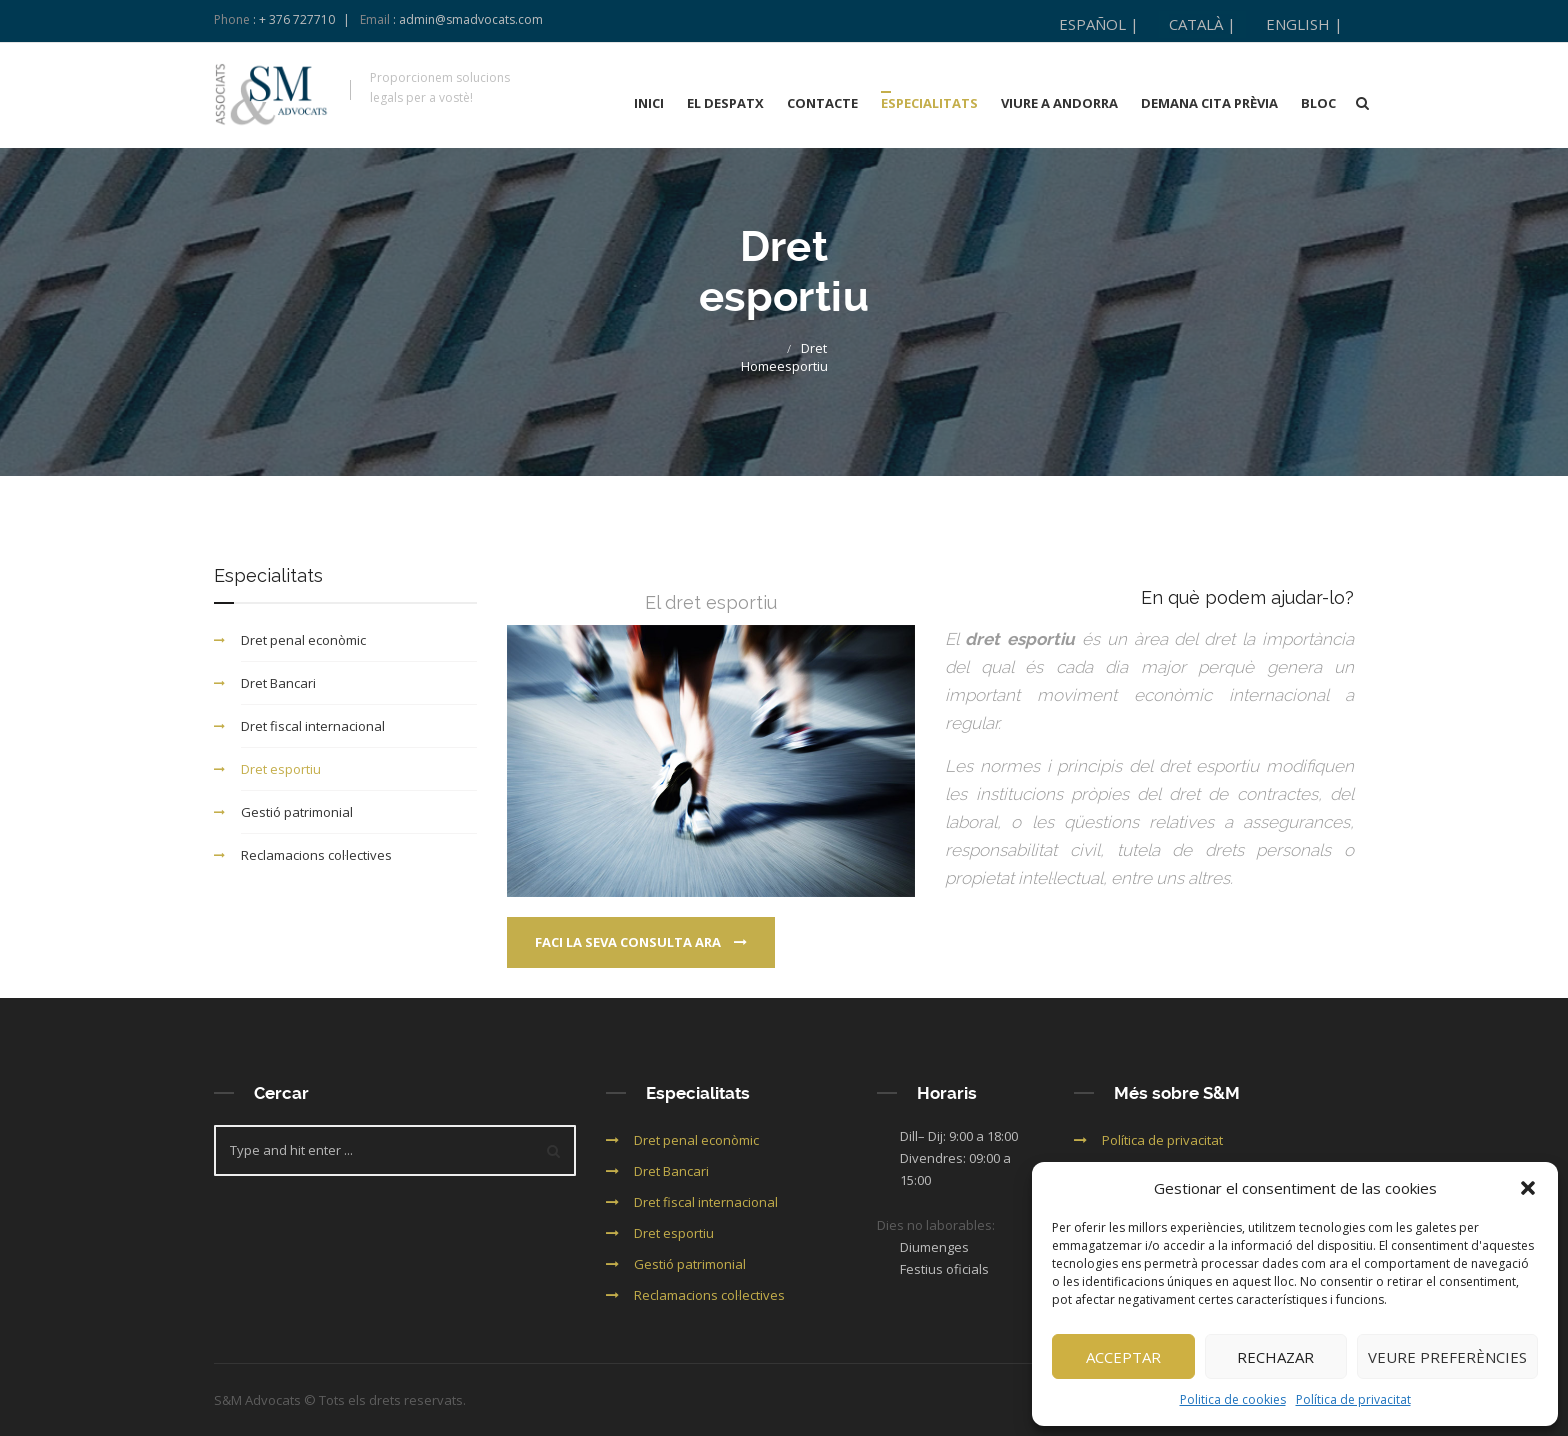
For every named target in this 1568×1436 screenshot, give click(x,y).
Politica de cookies (1233, 1399)
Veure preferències (1447, 1357)
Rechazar (1275, 1357)
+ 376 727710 (297, 19)
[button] (1528, 1188)
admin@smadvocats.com (471, 19)
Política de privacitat (1353, 1399)
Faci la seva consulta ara (641, 942)
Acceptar (1123, 1357)
